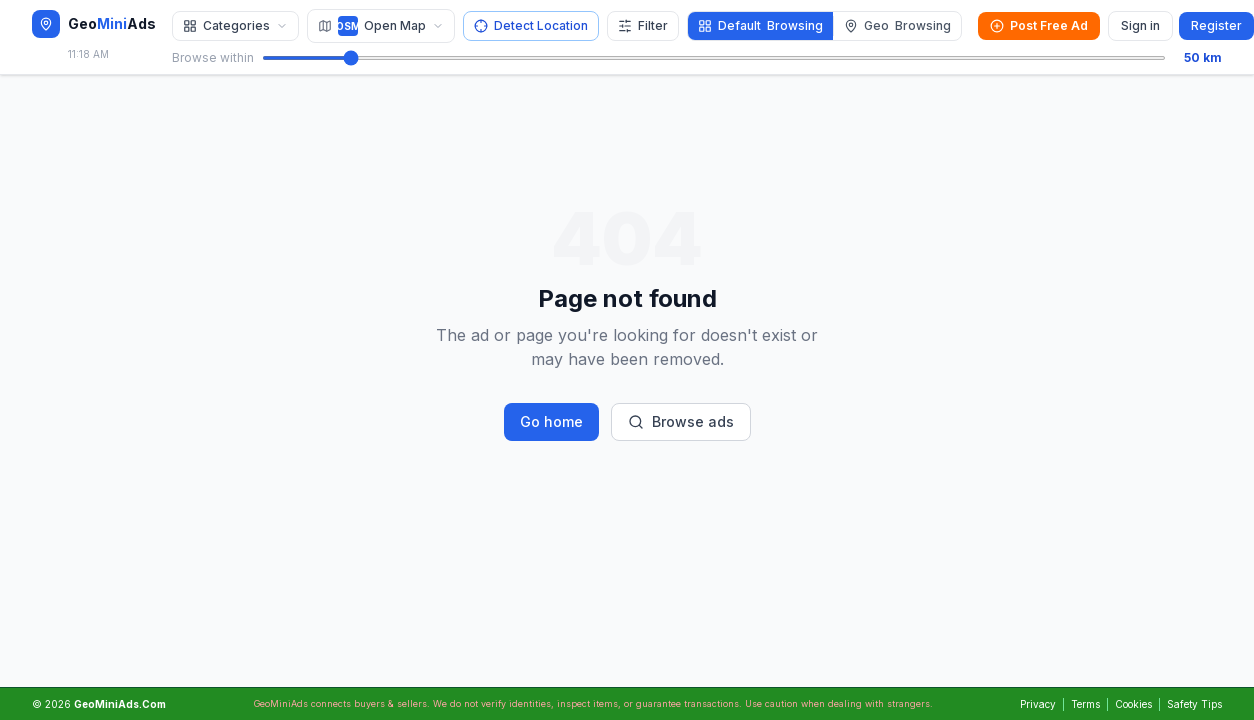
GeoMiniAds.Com (120, 704)
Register (1216, 25)
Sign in (1140, 25)
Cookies (1133, 704)
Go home (551, 421)
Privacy (1038, 704)
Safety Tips (1194, 704)
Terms (1085, 704)
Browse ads (681, 421)
